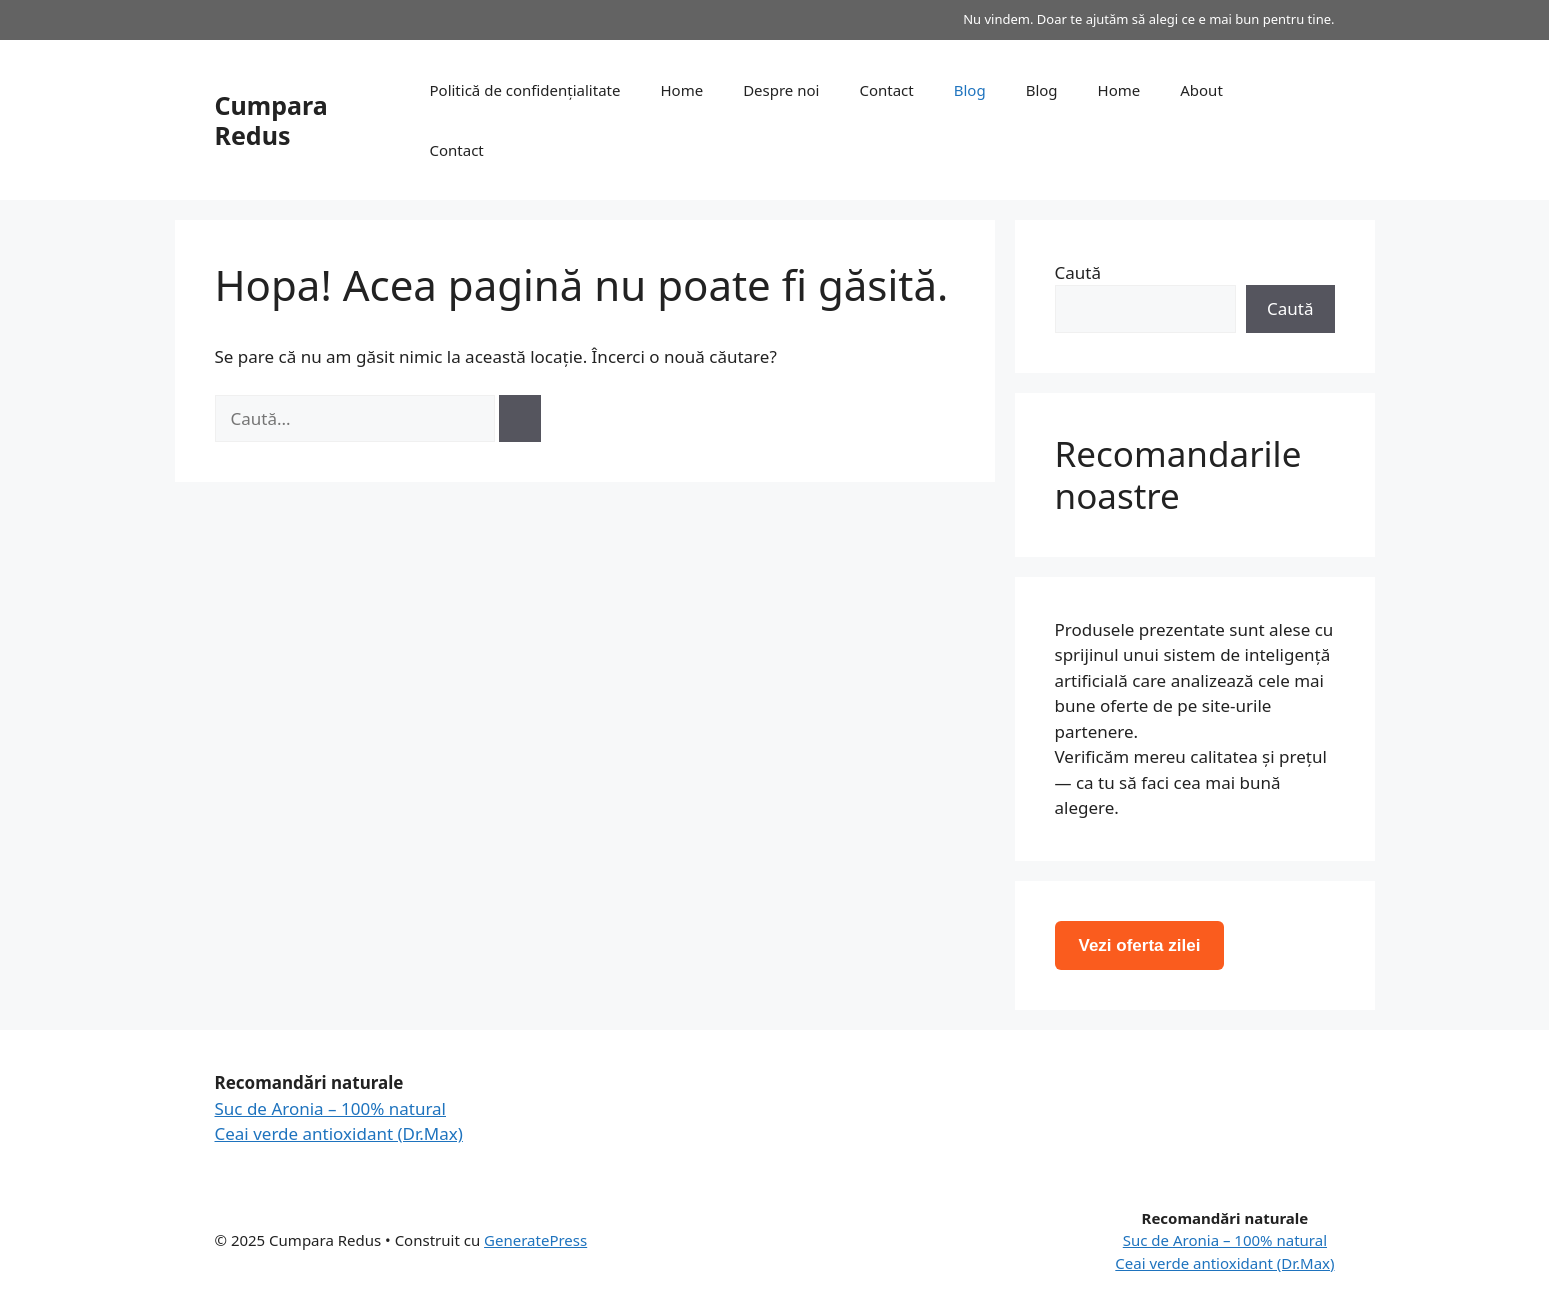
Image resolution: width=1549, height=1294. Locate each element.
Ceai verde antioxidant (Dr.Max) (339, 1133)
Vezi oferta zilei (1140, 945)
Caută (1078, 272)
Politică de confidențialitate (524, 90)
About (1201, 90)
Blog (970, 90)
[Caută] (520, 419)
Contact (886, 90)
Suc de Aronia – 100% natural (331, 1108)
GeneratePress (535, 1240)
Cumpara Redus (271, 120)
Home (681, 90)
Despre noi (781, 90)
